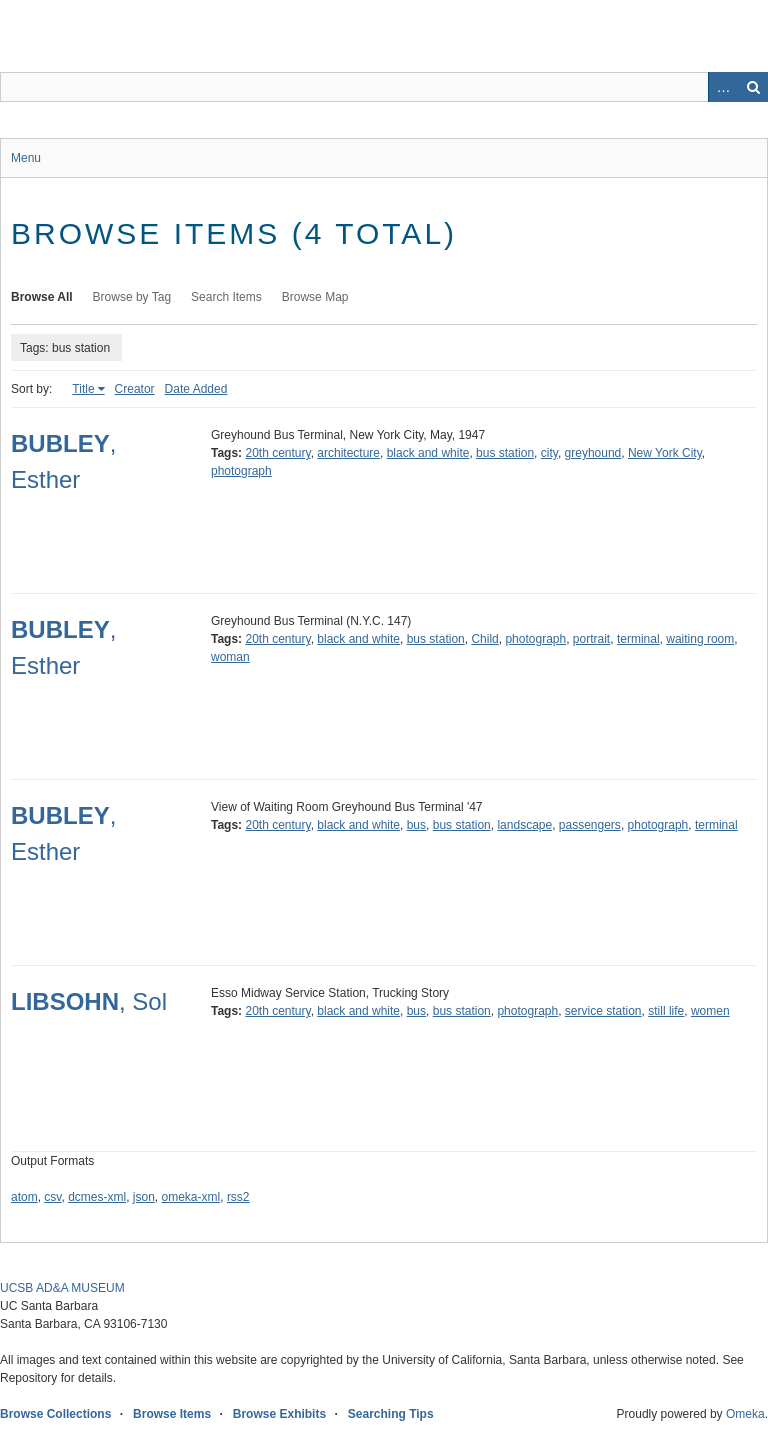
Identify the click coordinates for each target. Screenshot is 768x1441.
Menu (26, 158)
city (549, 453)
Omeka (745, 1414)
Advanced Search (723, 87)
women (710, 1011)
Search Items (226, 297)
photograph (241, 471)
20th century (277, 453)
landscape (524, 825)
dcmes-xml (97, 1197)
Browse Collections (55, 1414)
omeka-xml (191, 1197)
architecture (348, 453)
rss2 (238, 1197)
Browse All (42, 297)
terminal (638, 639)
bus (416, 825)
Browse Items (172, 1414)
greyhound (593, 453)
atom (24, 1197)
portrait (591, 639)
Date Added (196, 389)
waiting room (700, 639)
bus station (505, 453)
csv (52, 1197)
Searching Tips (391, 1414)
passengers (590, 825)
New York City (665, 453)
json (144, 1197)
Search (753, 87)
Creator (135, 389)
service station (603, 1011)
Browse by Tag (132, 297)
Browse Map (315, 297)
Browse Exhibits (279, 1414)
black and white (428, 453)
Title (83, 389)
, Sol (89, 1001)
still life (666, 1011)
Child (484, 639)
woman (230, 657)
